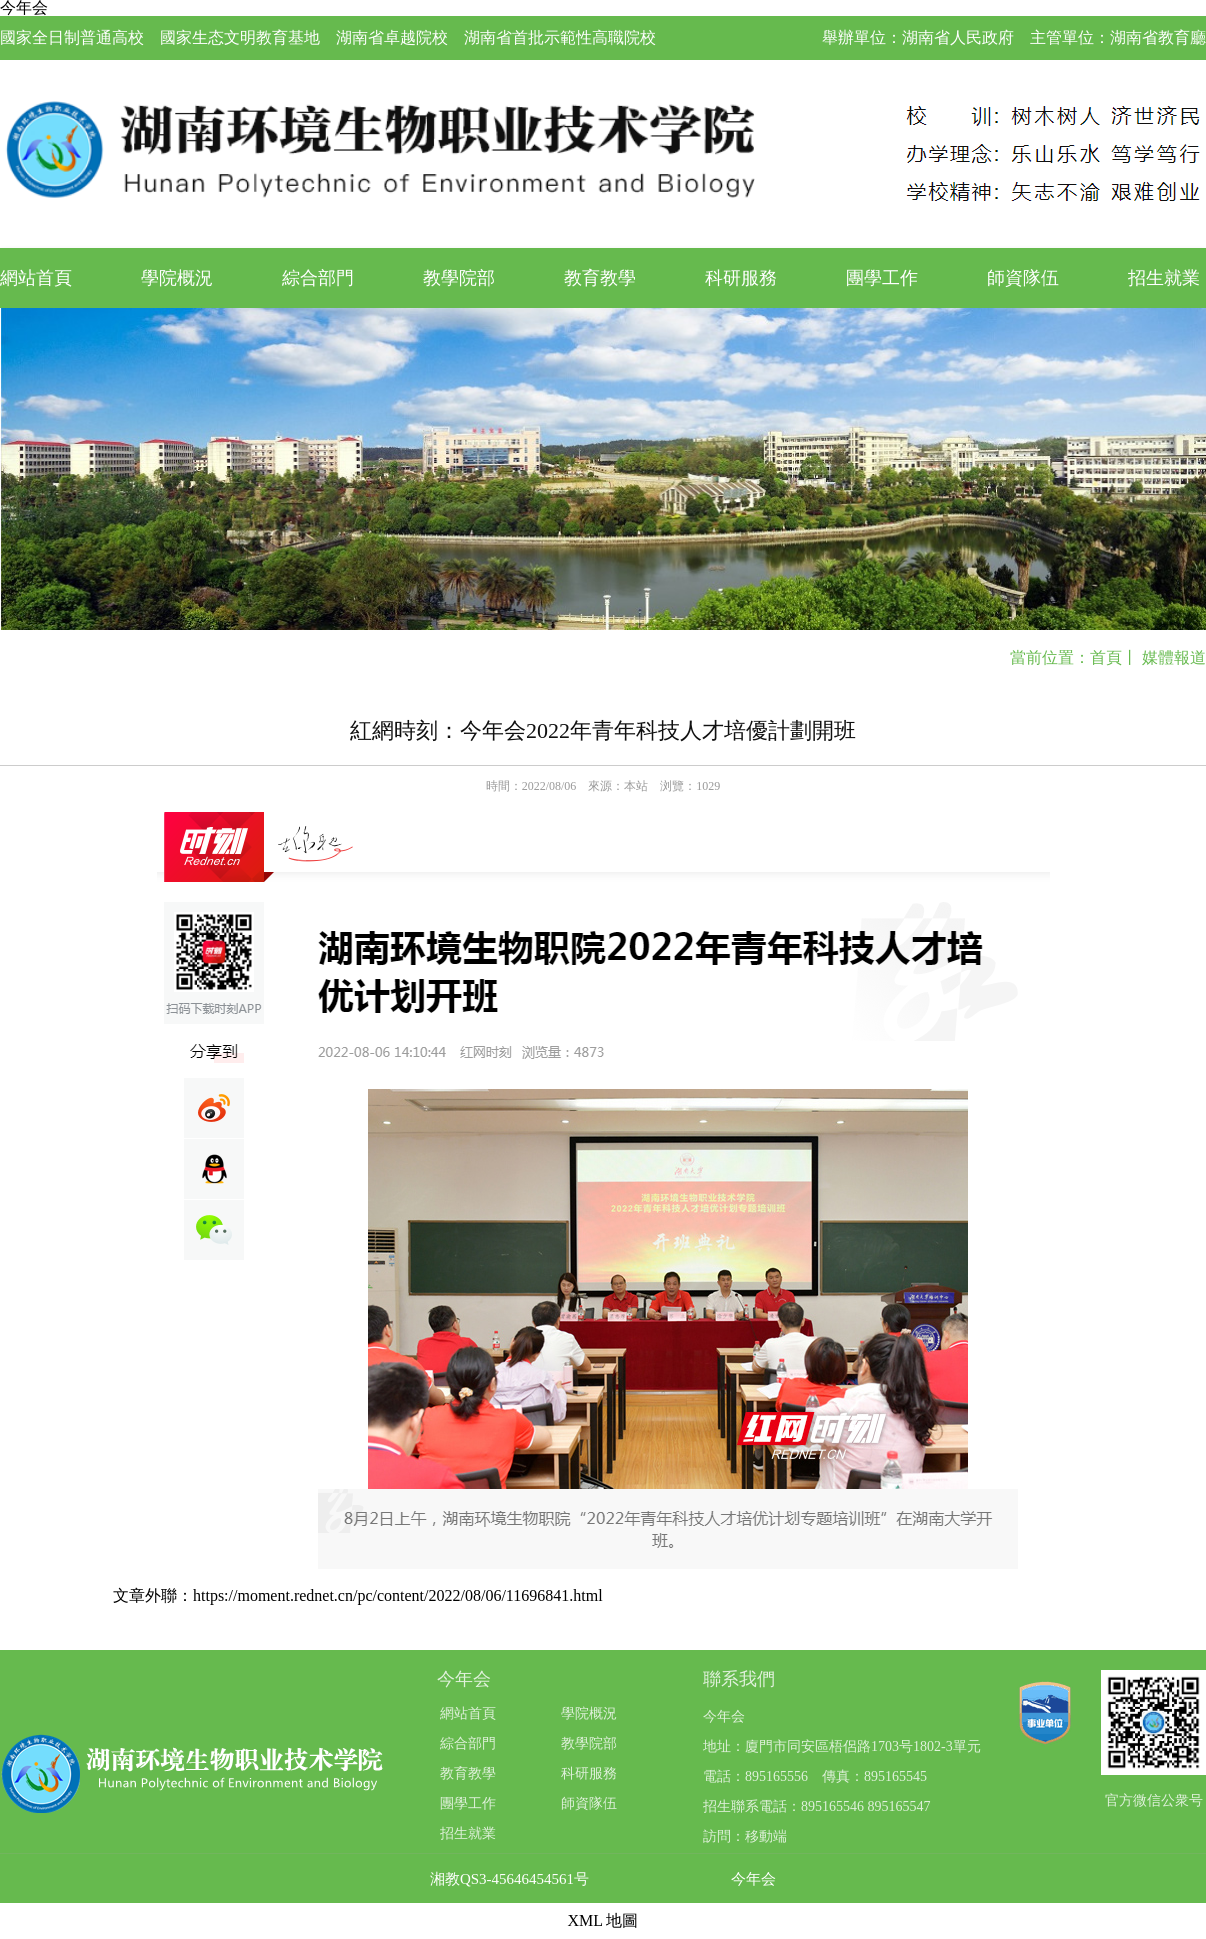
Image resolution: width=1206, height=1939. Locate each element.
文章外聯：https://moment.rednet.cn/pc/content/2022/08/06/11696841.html (358, 1595)
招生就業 (1164, 278)
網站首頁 (36, 278)
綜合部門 (318, 278)
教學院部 (459, 278)
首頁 (1106, 657)
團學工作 (882, 278)
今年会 (753, 1879)
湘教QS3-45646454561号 (509, 1879)
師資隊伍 (1023, 278)
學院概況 (177, 278)
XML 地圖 (603, 1920)
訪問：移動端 (745, 1836)
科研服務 (741, 278)
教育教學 (600, 278)
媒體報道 (1174, 657)
